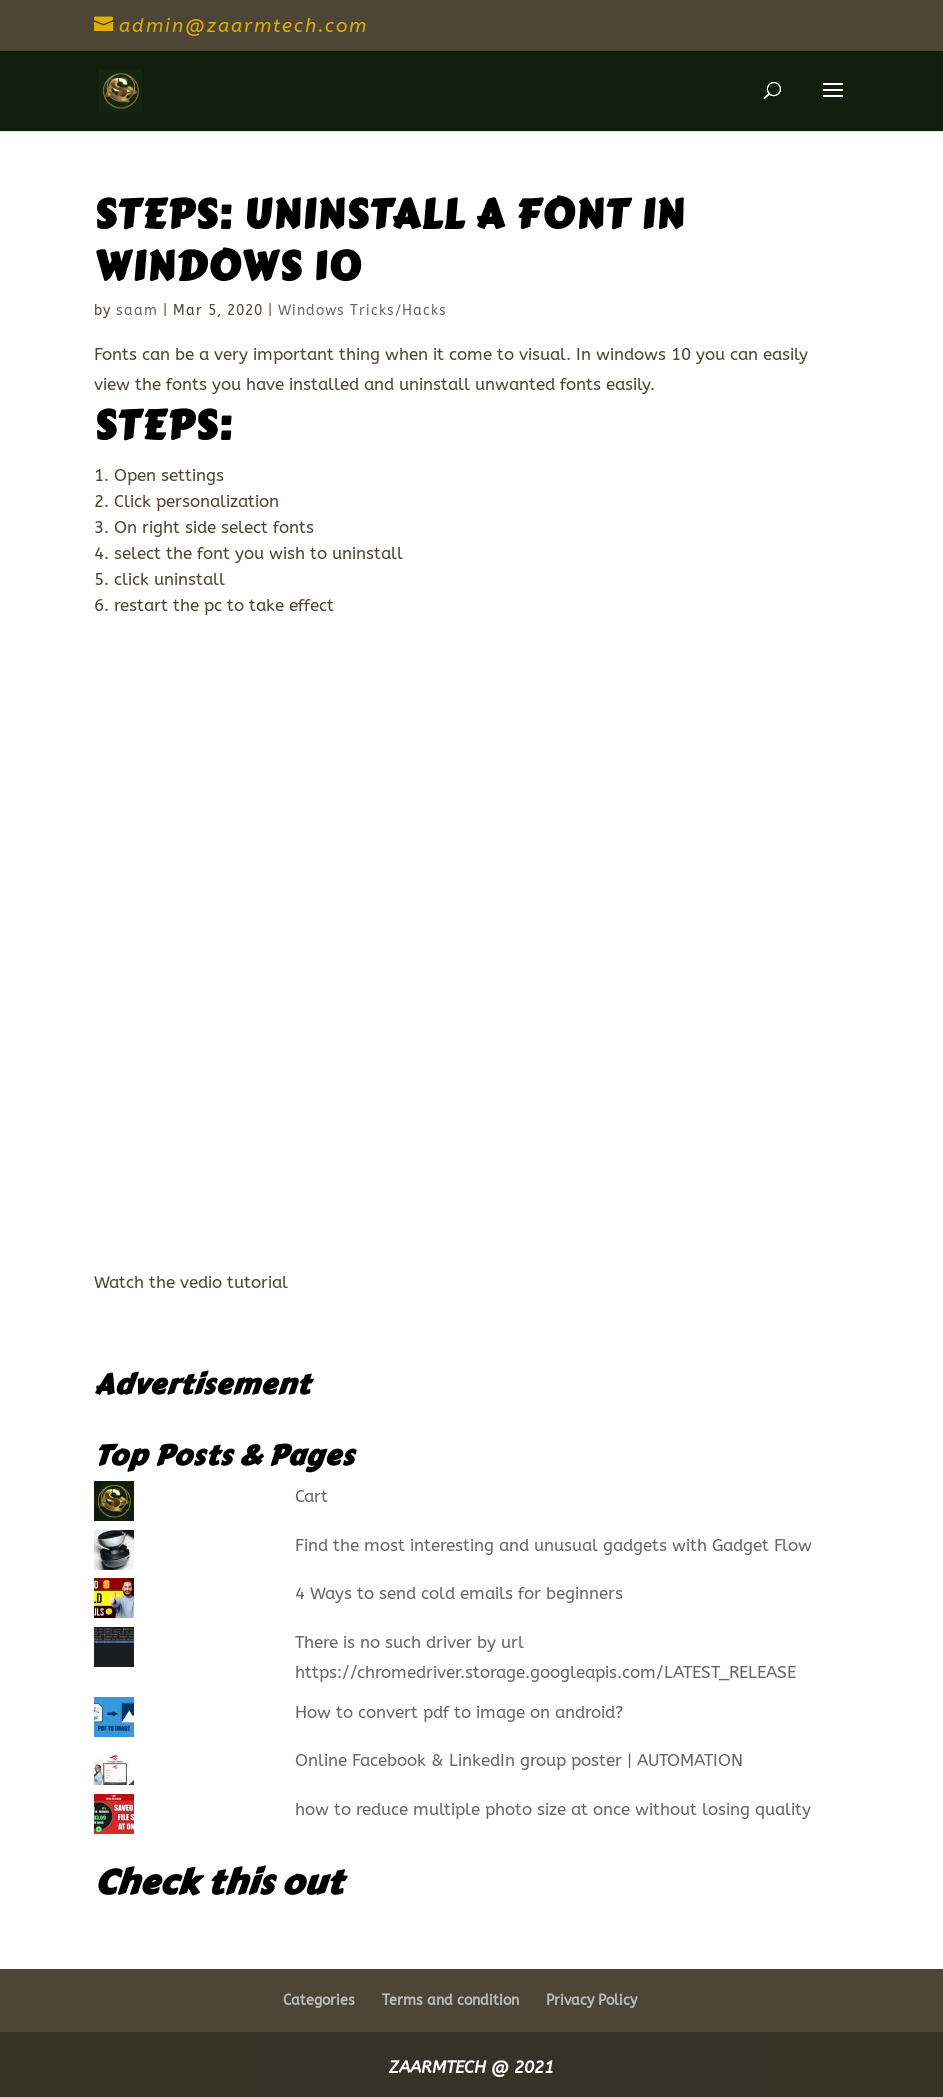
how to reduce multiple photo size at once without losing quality (553, 1809)
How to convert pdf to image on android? (459, 1712)
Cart (311, 1496)
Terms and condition (450, 2000)
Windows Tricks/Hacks (362, 310)
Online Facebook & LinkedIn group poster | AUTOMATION (519, 1760)
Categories (319, 2000)
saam (137, 310)
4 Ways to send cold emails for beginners (459, 1593)
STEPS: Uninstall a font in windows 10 (389, 240)
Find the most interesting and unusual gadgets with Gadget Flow (553, 1545)
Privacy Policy (591, 2000)
